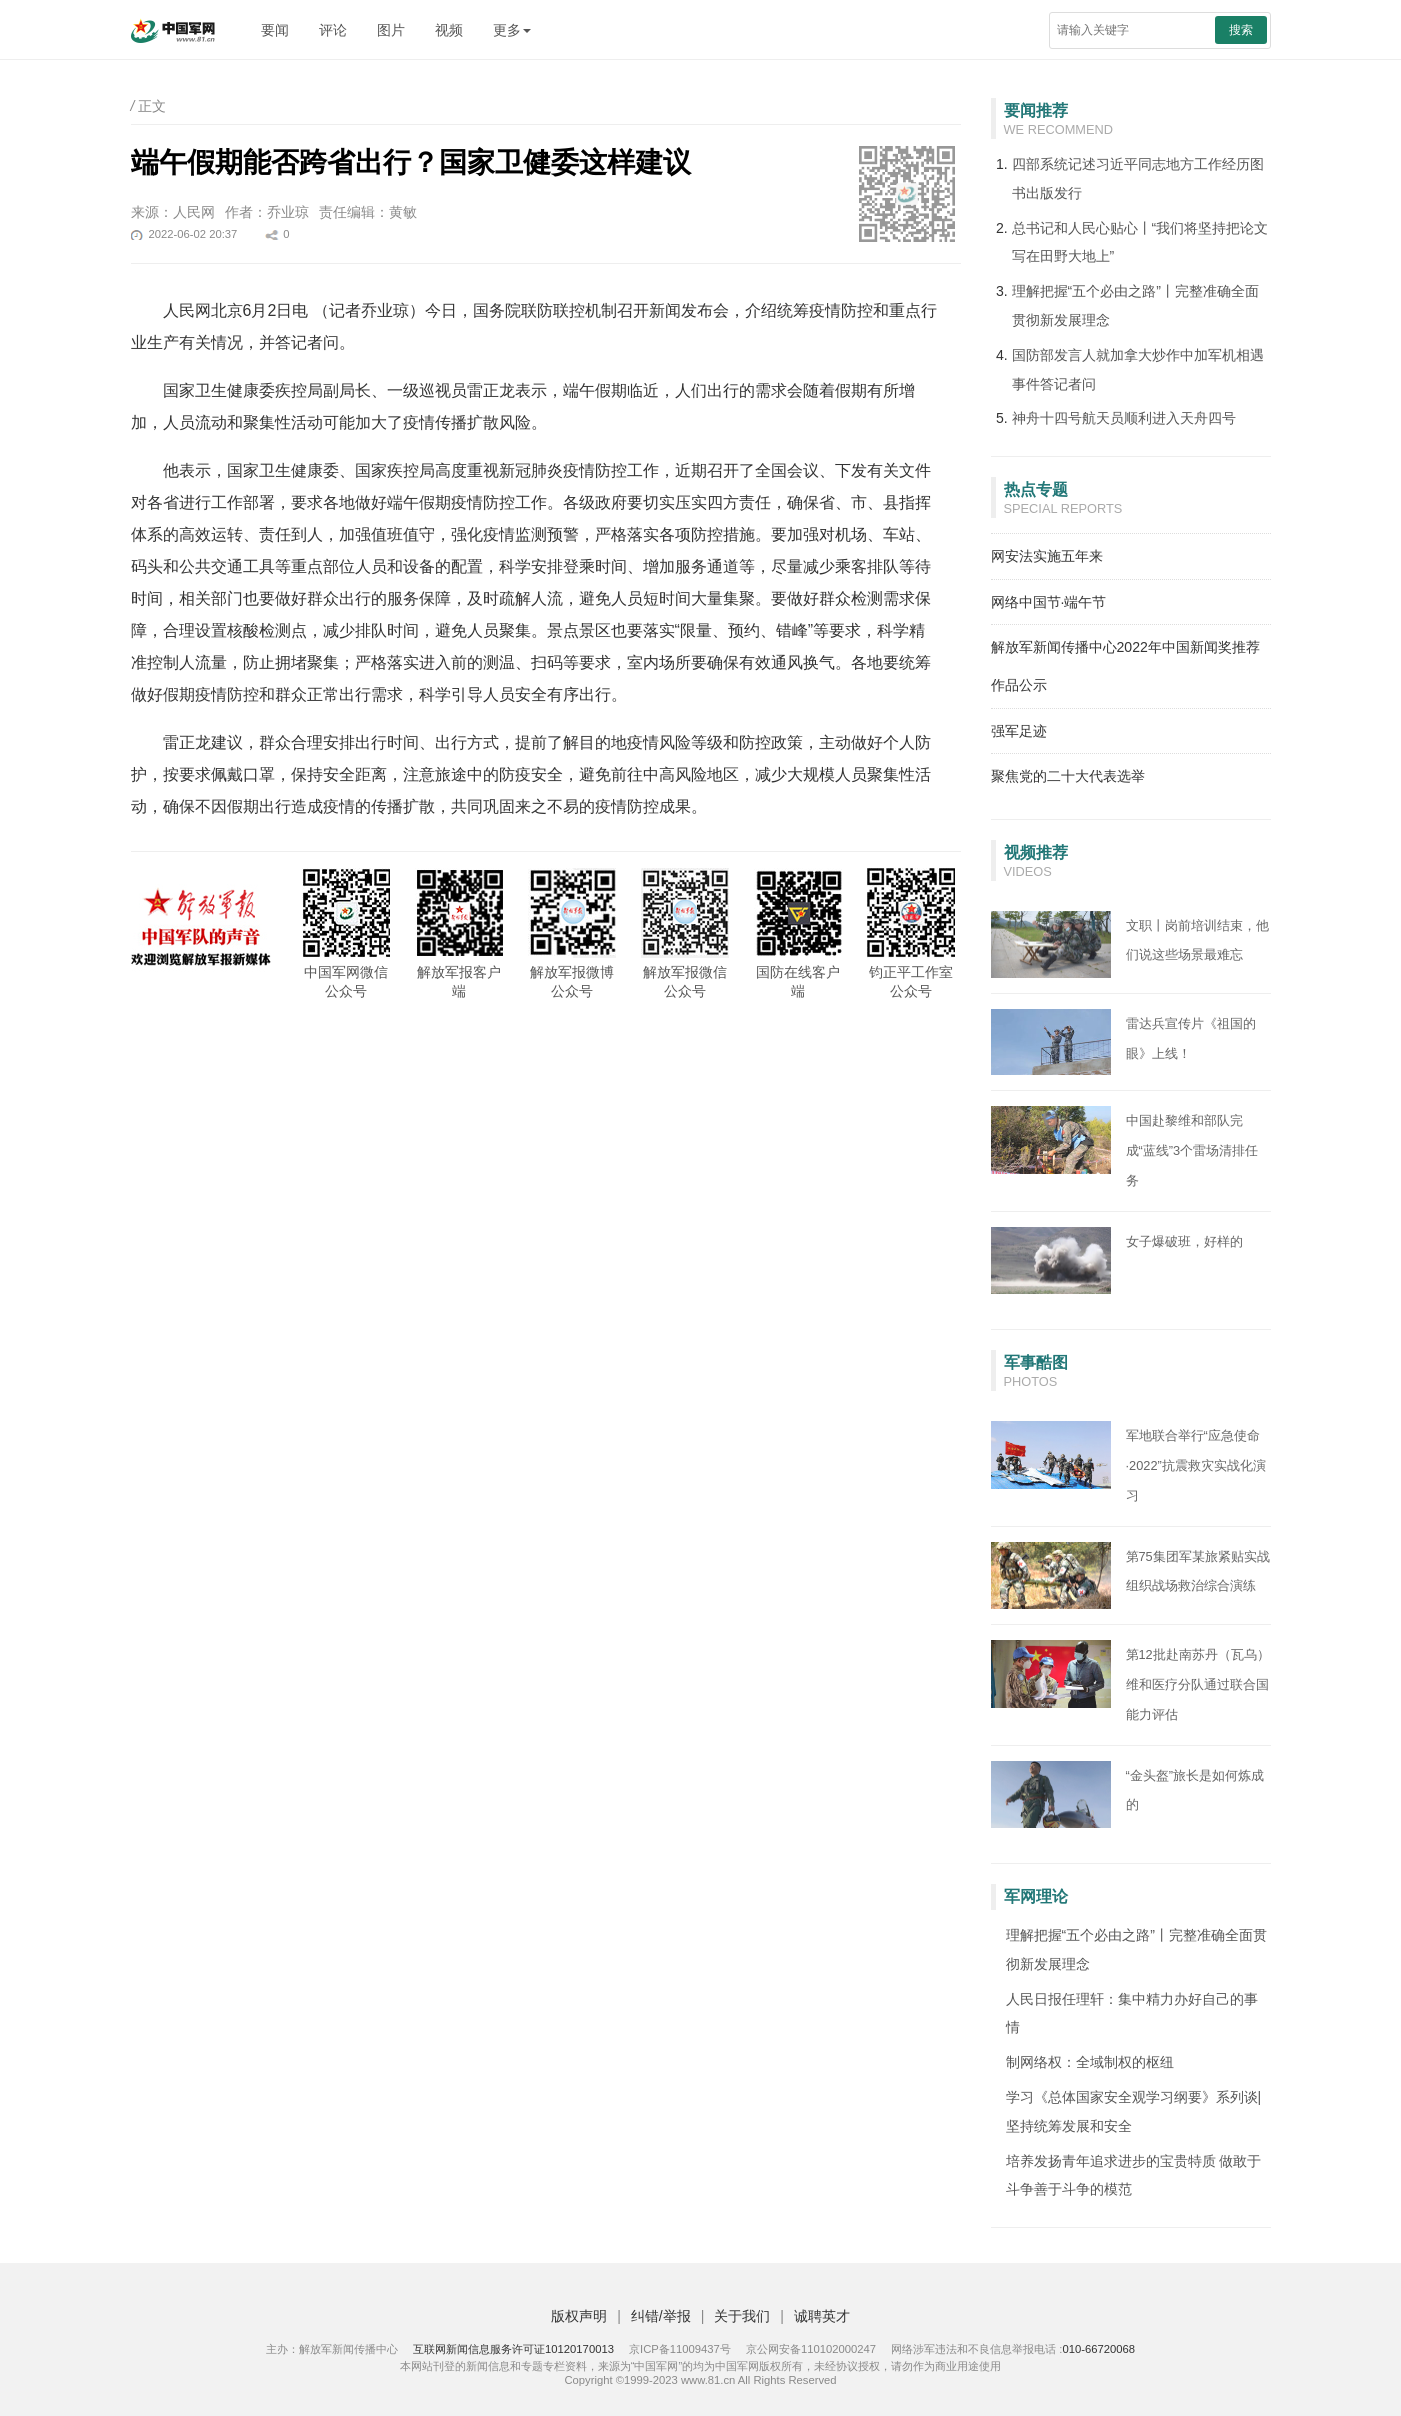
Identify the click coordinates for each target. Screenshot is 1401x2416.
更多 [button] (512, 30)
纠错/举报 (661, 2316)
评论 (333, 30)
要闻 (275, 30)
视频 (449, 30)
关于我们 (742, 2316)
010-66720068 (1098, 2349)
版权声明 (579, 2316)
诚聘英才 (822, 2316)
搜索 (1241, 30)
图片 (391, 30)
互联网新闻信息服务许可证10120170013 (513, 2349)
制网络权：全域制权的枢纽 (1090, 2062)
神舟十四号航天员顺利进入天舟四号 (1124, 418)
